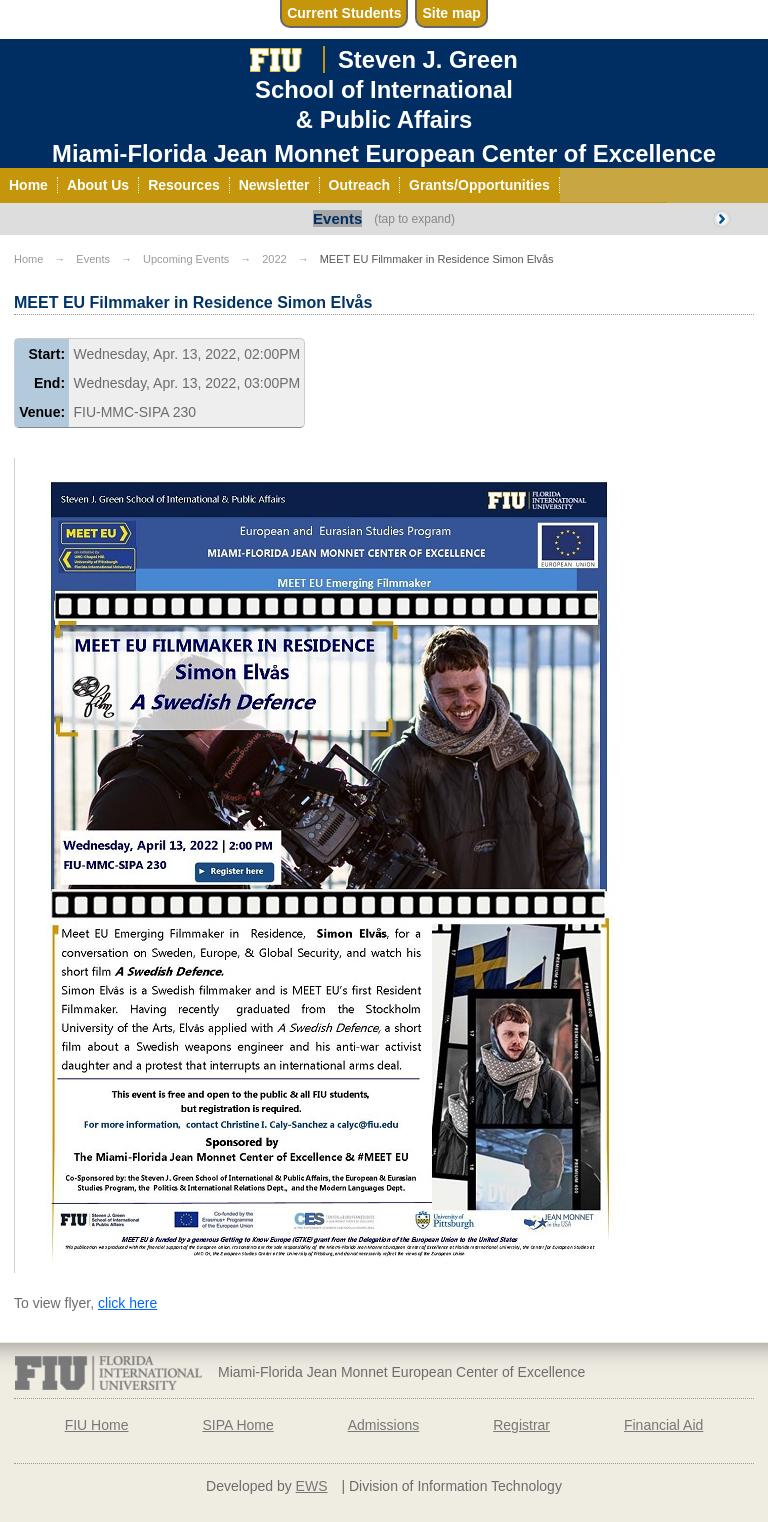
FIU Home (97, 1425)
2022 (274, 259)
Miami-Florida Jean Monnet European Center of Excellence (384, 153)
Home (28, 259)
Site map (451, 13)
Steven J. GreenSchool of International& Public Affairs (386, 89)
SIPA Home (237, 1425)
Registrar (521, 1425)
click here (127, 1303)
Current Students (344, 13)
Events (337, 218)
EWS (312, 1486)
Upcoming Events (186, 259)
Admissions (384, 1425)
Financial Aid (663, 1425)
